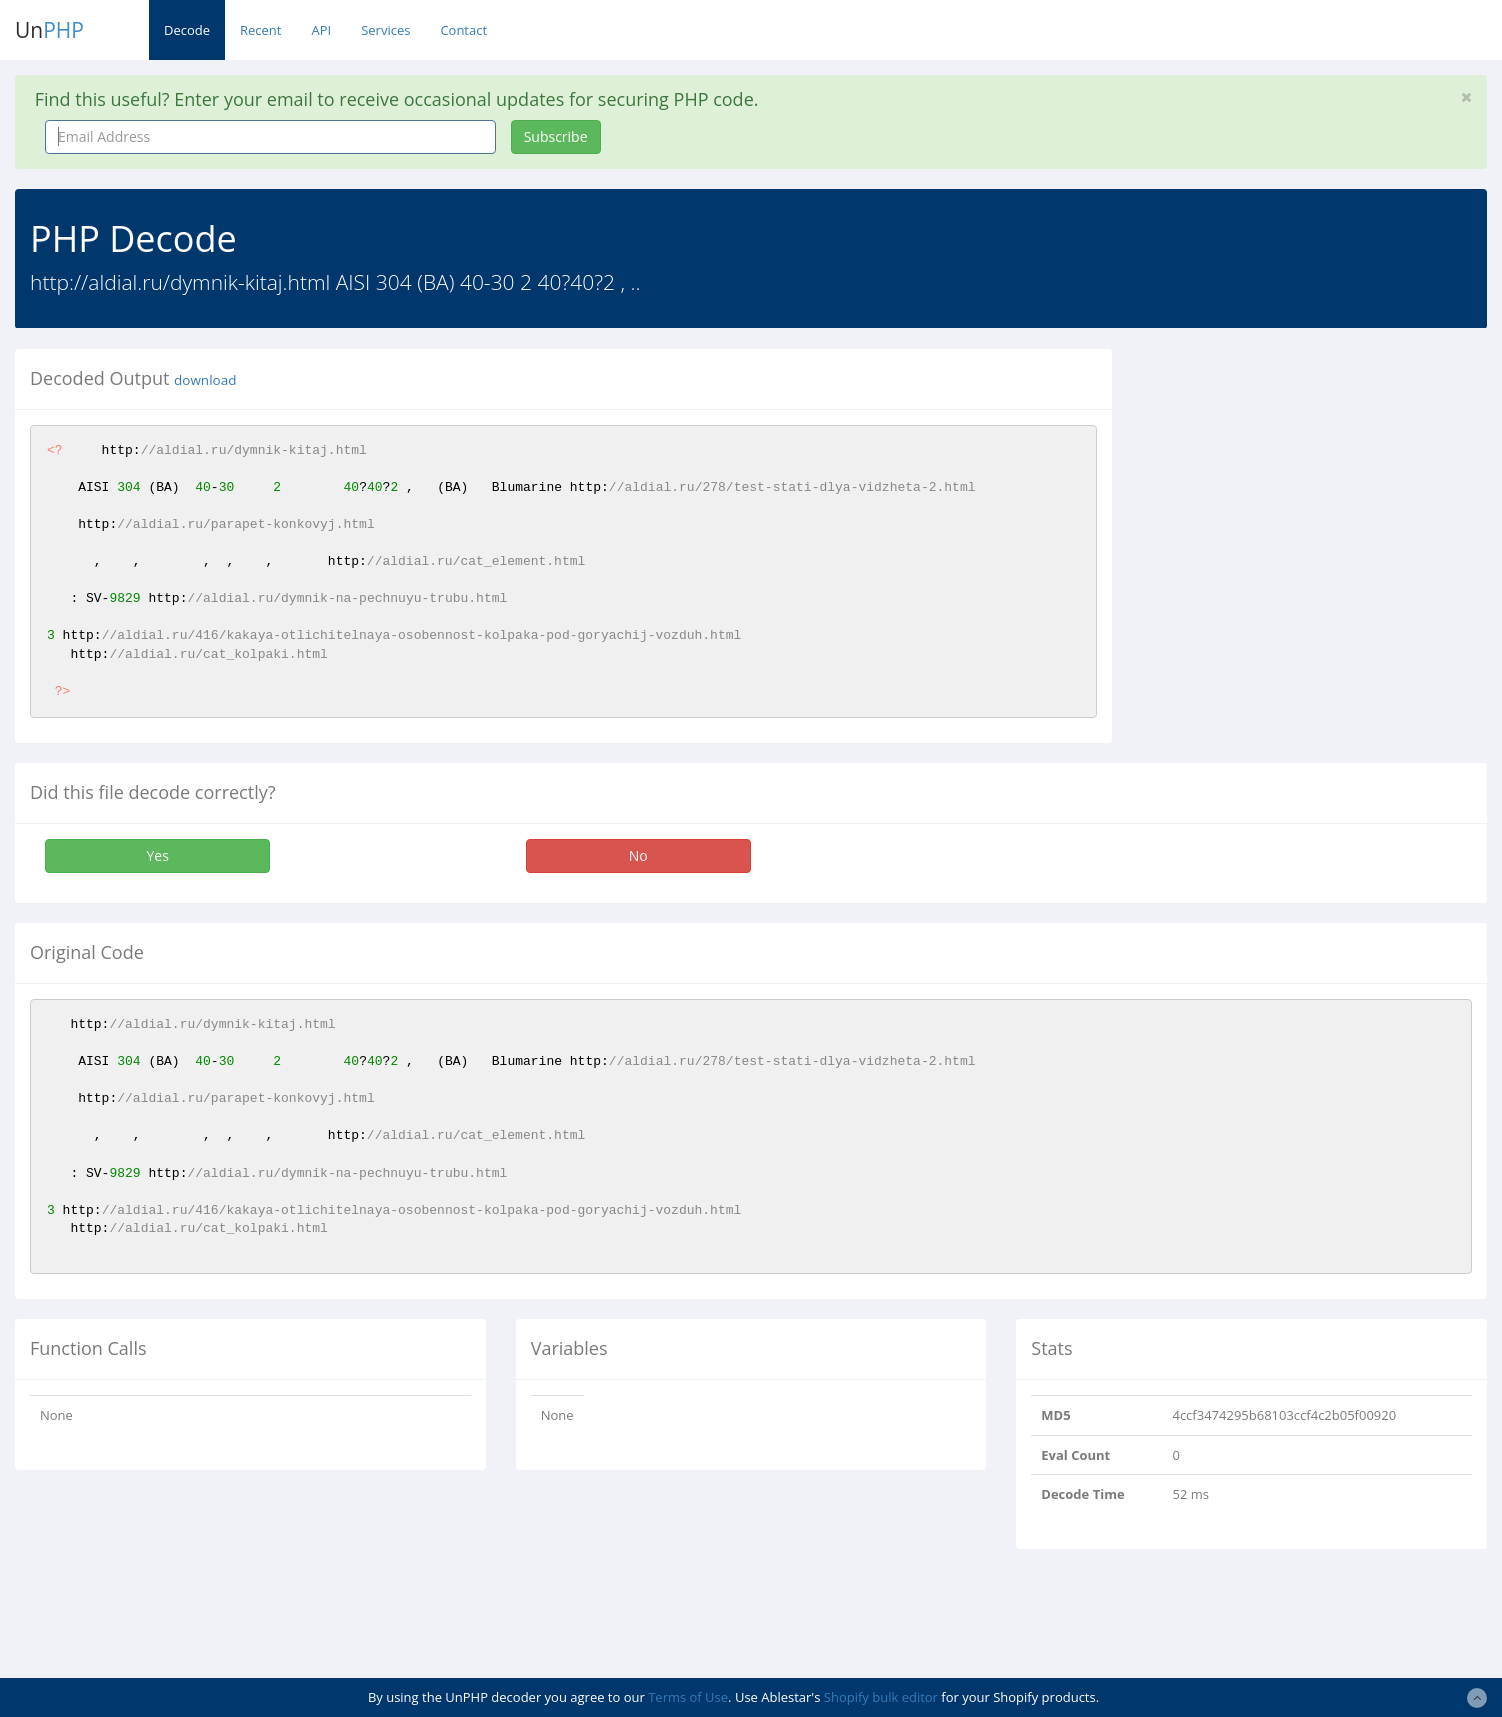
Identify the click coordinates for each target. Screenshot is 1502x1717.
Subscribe (556, 136)
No (638, 855)
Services (385, 30)
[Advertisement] (1310, 489)
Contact (463, 30)
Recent (260, 30)
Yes (157, 855)
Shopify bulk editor (881, 1697)
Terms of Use (688, 1697)
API (321, 30)
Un (49, 30)
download (205, 380)
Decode (187, 30)
